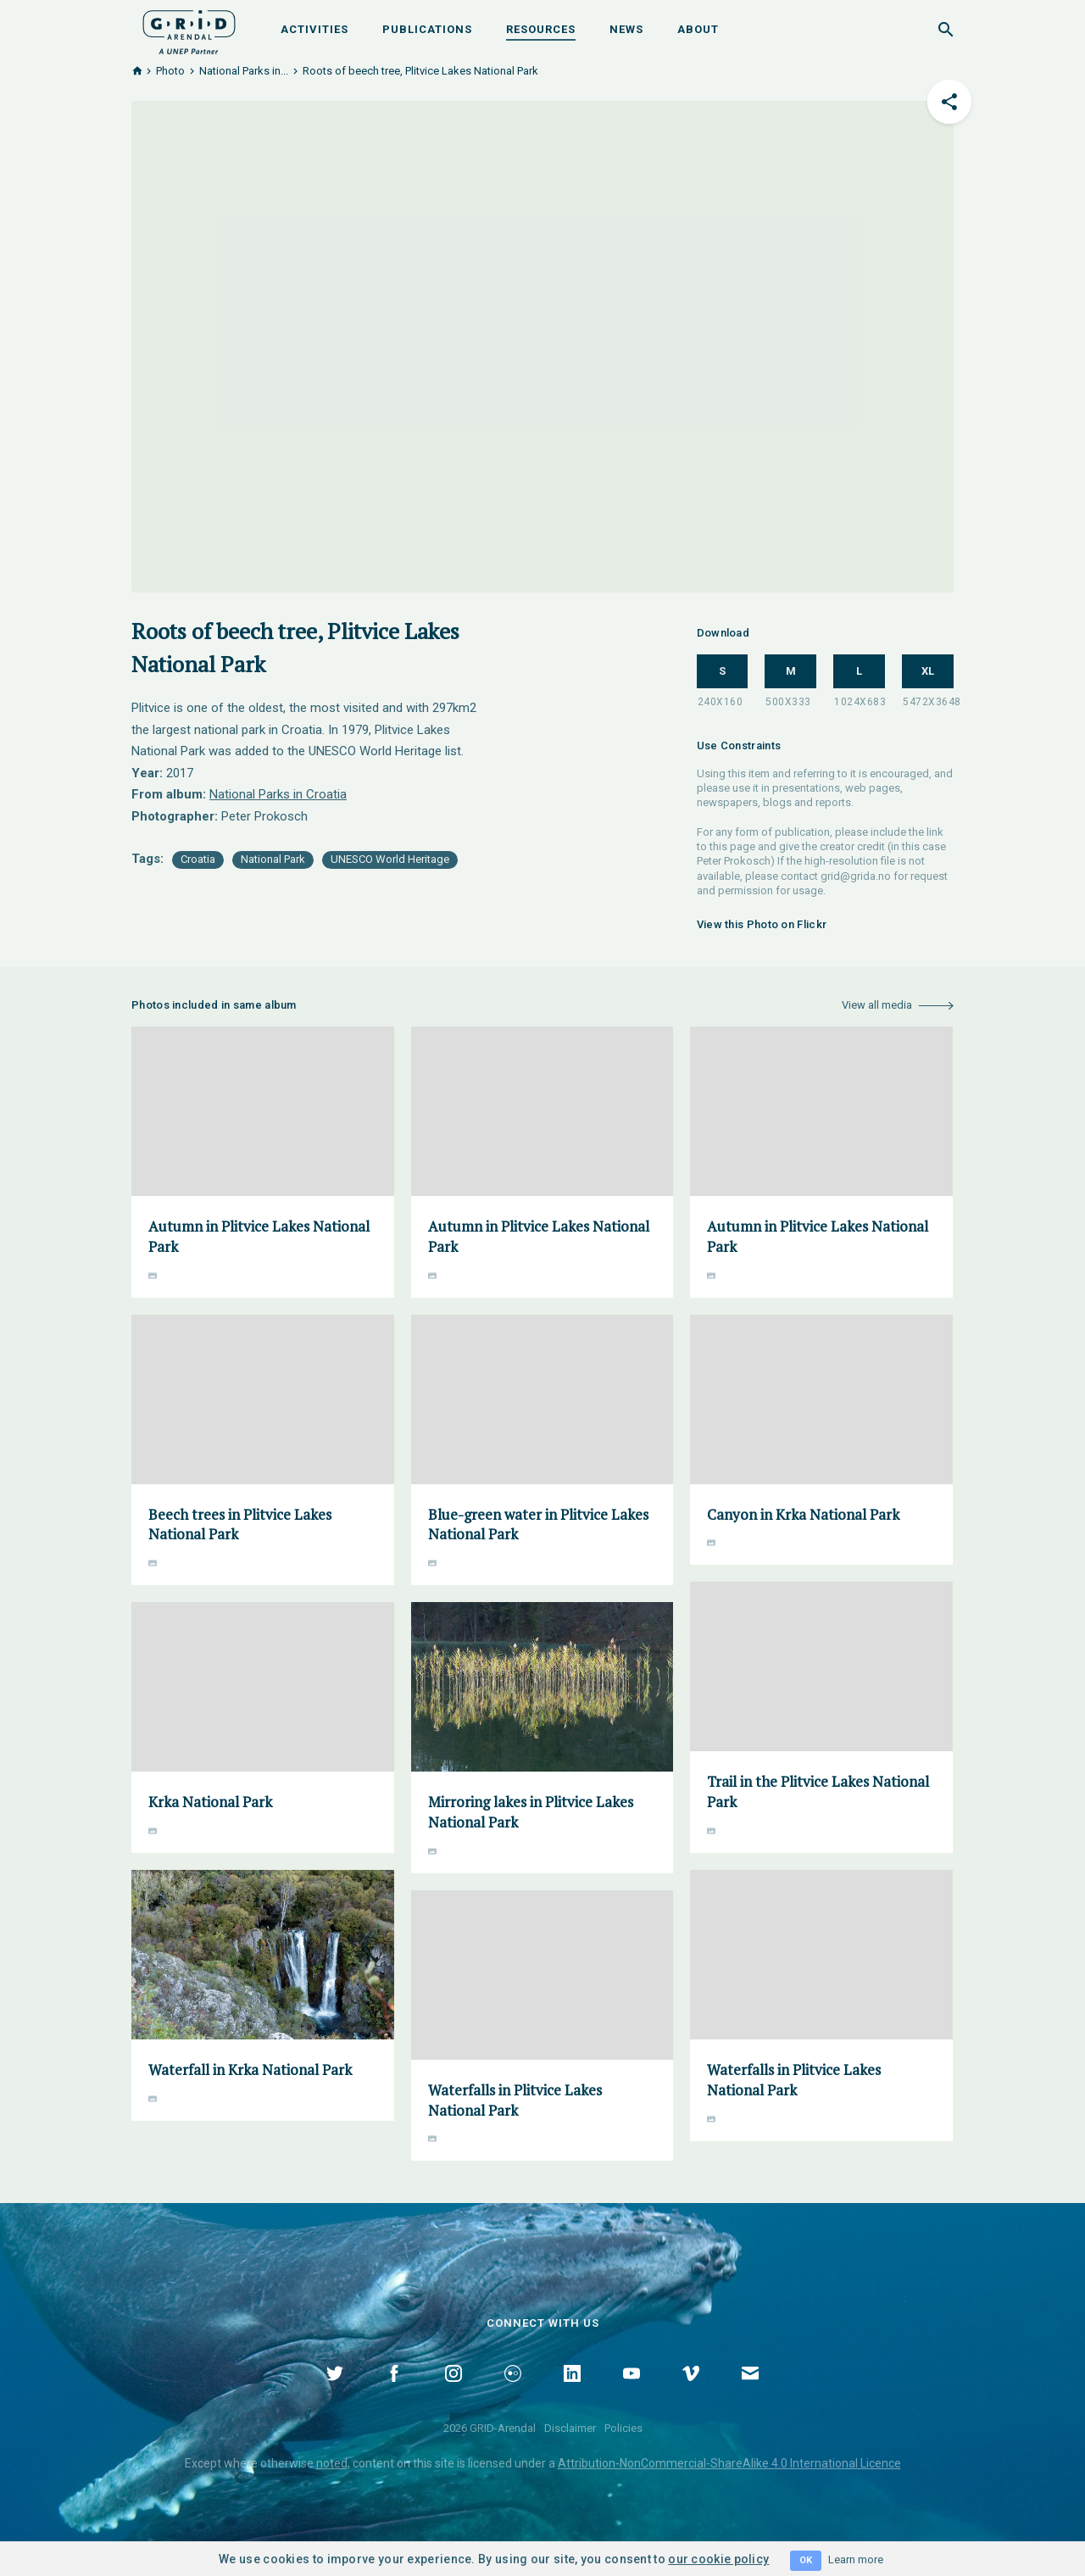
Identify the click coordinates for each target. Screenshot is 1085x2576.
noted (332, 2463)
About (698, 29)
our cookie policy (718, 2559)
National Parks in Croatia (278, 794)
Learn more (855, 2559)
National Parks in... (243, 70)
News (626, 29)
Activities (314, 29)
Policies (623, 2428)
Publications (427, 29)
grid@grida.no (856, 876)
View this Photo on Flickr (762, 924)
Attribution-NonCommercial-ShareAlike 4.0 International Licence (729, 2463)
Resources (541, 29)
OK (805, 2560)
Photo (170, 70)
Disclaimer (570, 2428)
